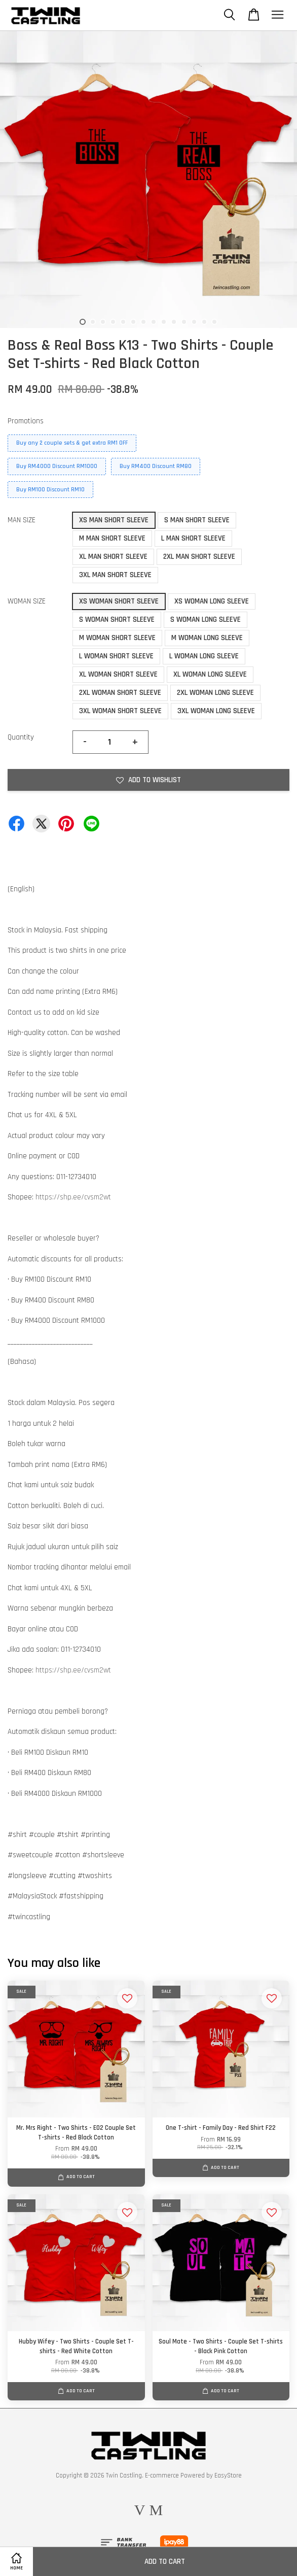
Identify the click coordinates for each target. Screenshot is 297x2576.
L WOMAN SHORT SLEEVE (116, 656)
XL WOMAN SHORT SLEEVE (118, 674)
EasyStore (228, 2475)
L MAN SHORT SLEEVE (193, 538)
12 (194, 322)
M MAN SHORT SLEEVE (112, 538)
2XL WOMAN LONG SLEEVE (215, 692)
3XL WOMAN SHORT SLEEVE (120, 711)
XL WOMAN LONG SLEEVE (210, 674)
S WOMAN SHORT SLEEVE (117, 619)
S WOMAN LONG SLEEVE (205, 619)
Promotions (26, 421)
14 (214, 322)
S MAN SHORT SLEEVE (197, 520)
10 (174, 322)
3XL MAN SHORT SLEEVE (115, 575)
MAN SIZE (21, 520)
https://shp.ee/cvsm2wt (73, 1197)
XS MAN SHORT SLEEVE (113, 520)
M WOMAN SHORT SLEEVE (117, 638)
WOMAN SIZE (27, 601)
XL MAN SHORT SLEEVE (113, 556)
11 (184, 322)
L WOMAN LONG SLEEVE (204, 656)
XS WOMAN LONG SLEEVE (211, 601)
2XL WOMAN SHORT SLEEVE (120, 692)
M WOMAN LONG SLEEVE (207, 638)
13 (204, 322)
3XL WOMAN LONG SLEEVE (216, 711)
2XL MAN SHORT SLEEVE (199, 556)
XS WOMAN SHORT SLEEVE (119, 601)
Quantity (21, 737)
